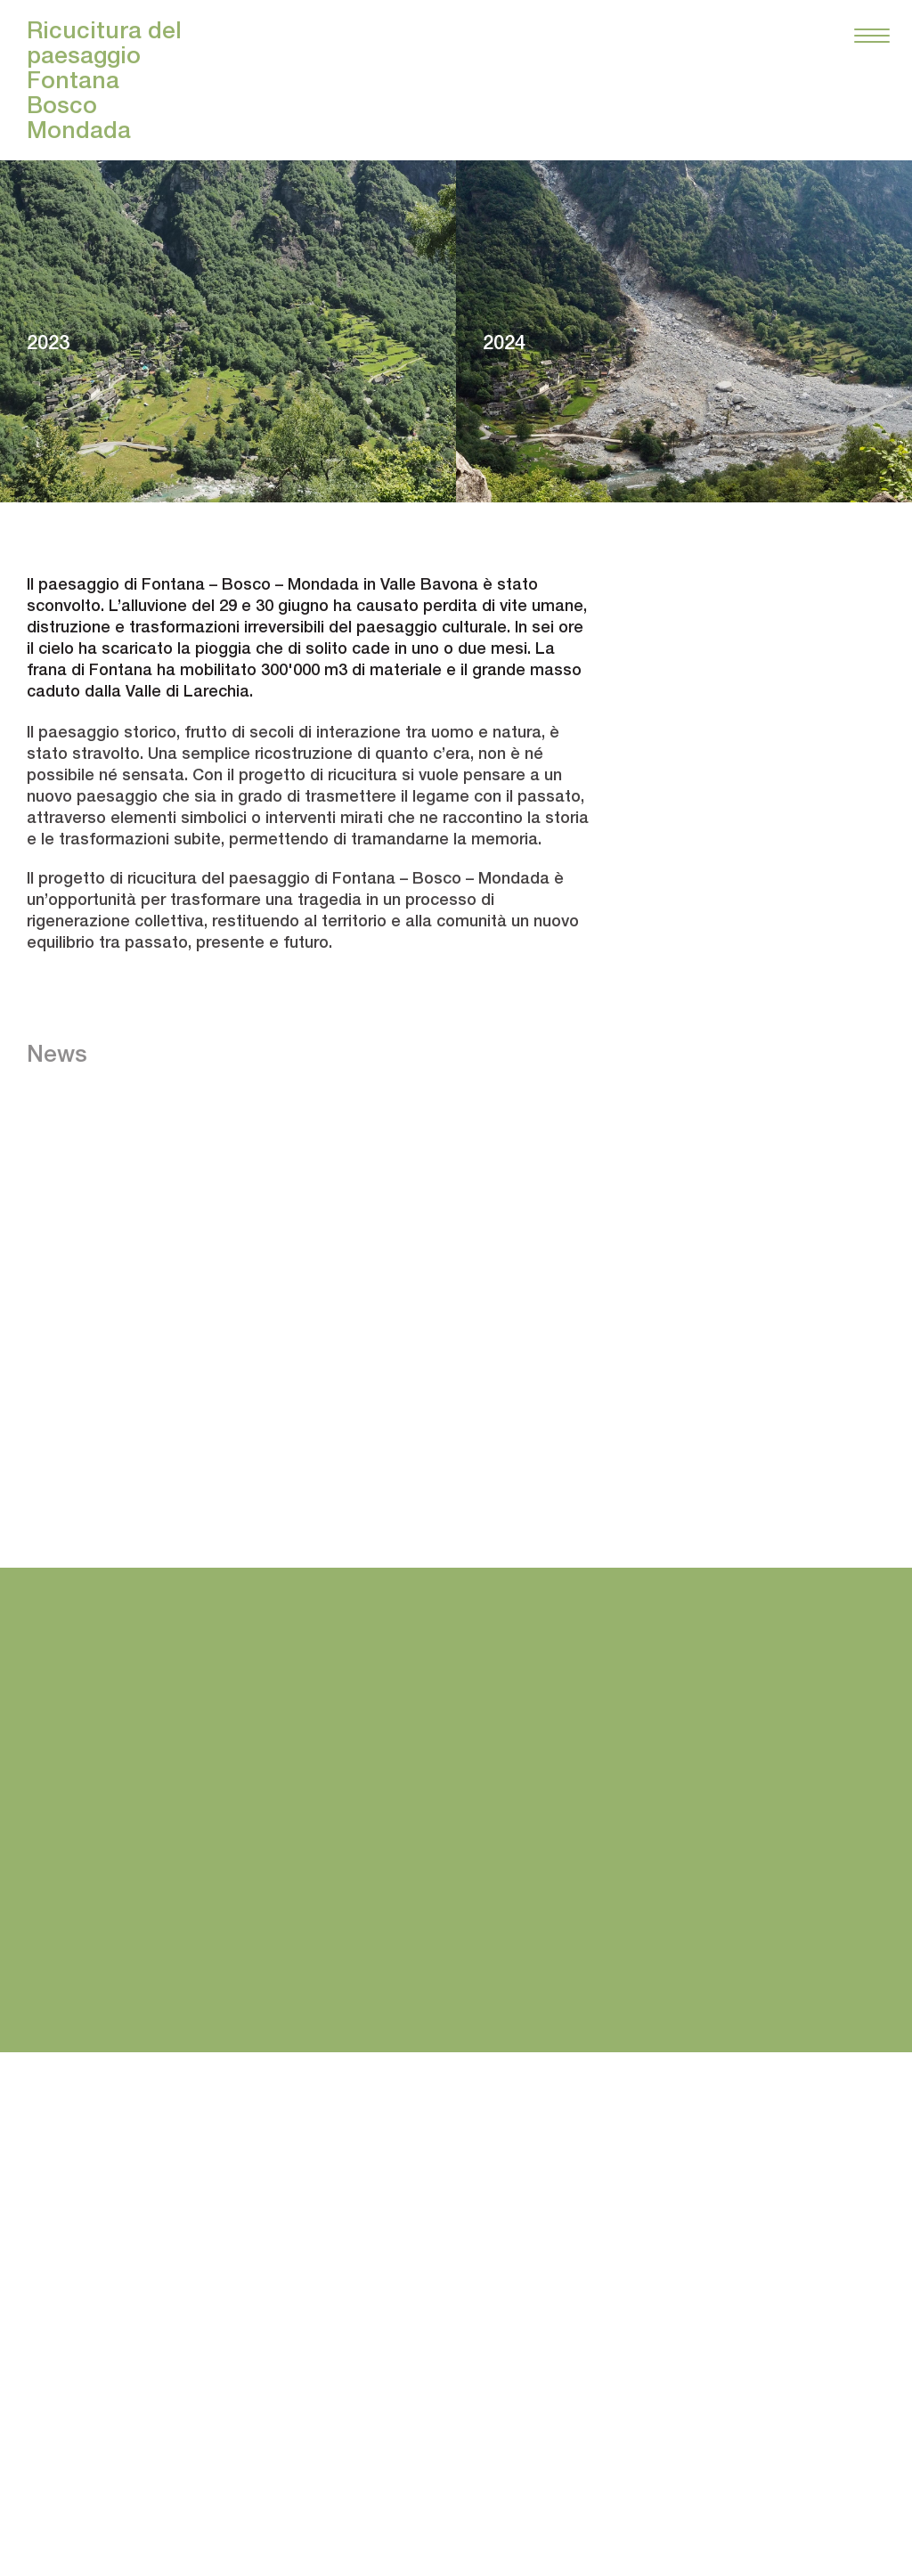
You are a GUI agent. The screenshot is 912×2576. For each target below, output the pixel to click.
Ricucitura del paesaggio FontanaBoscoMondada (104, 79)
